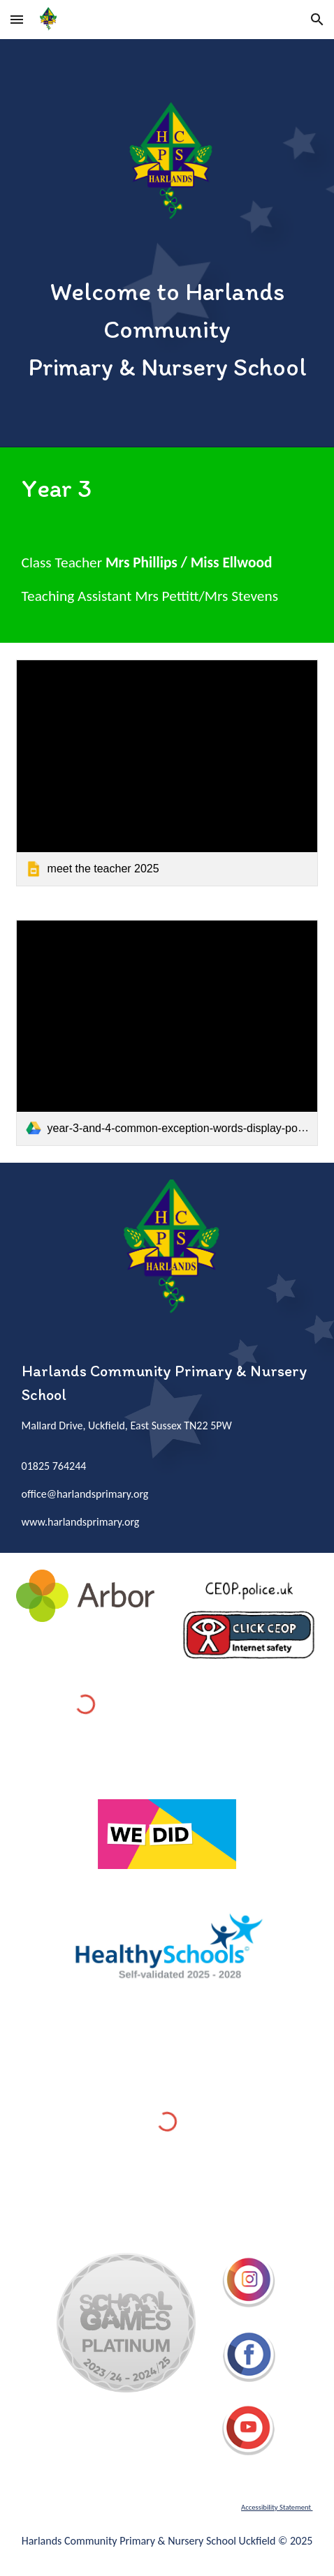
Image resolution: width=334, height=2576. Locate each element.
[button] (17, 19)
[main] (167, 329)
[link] (167, 773)
